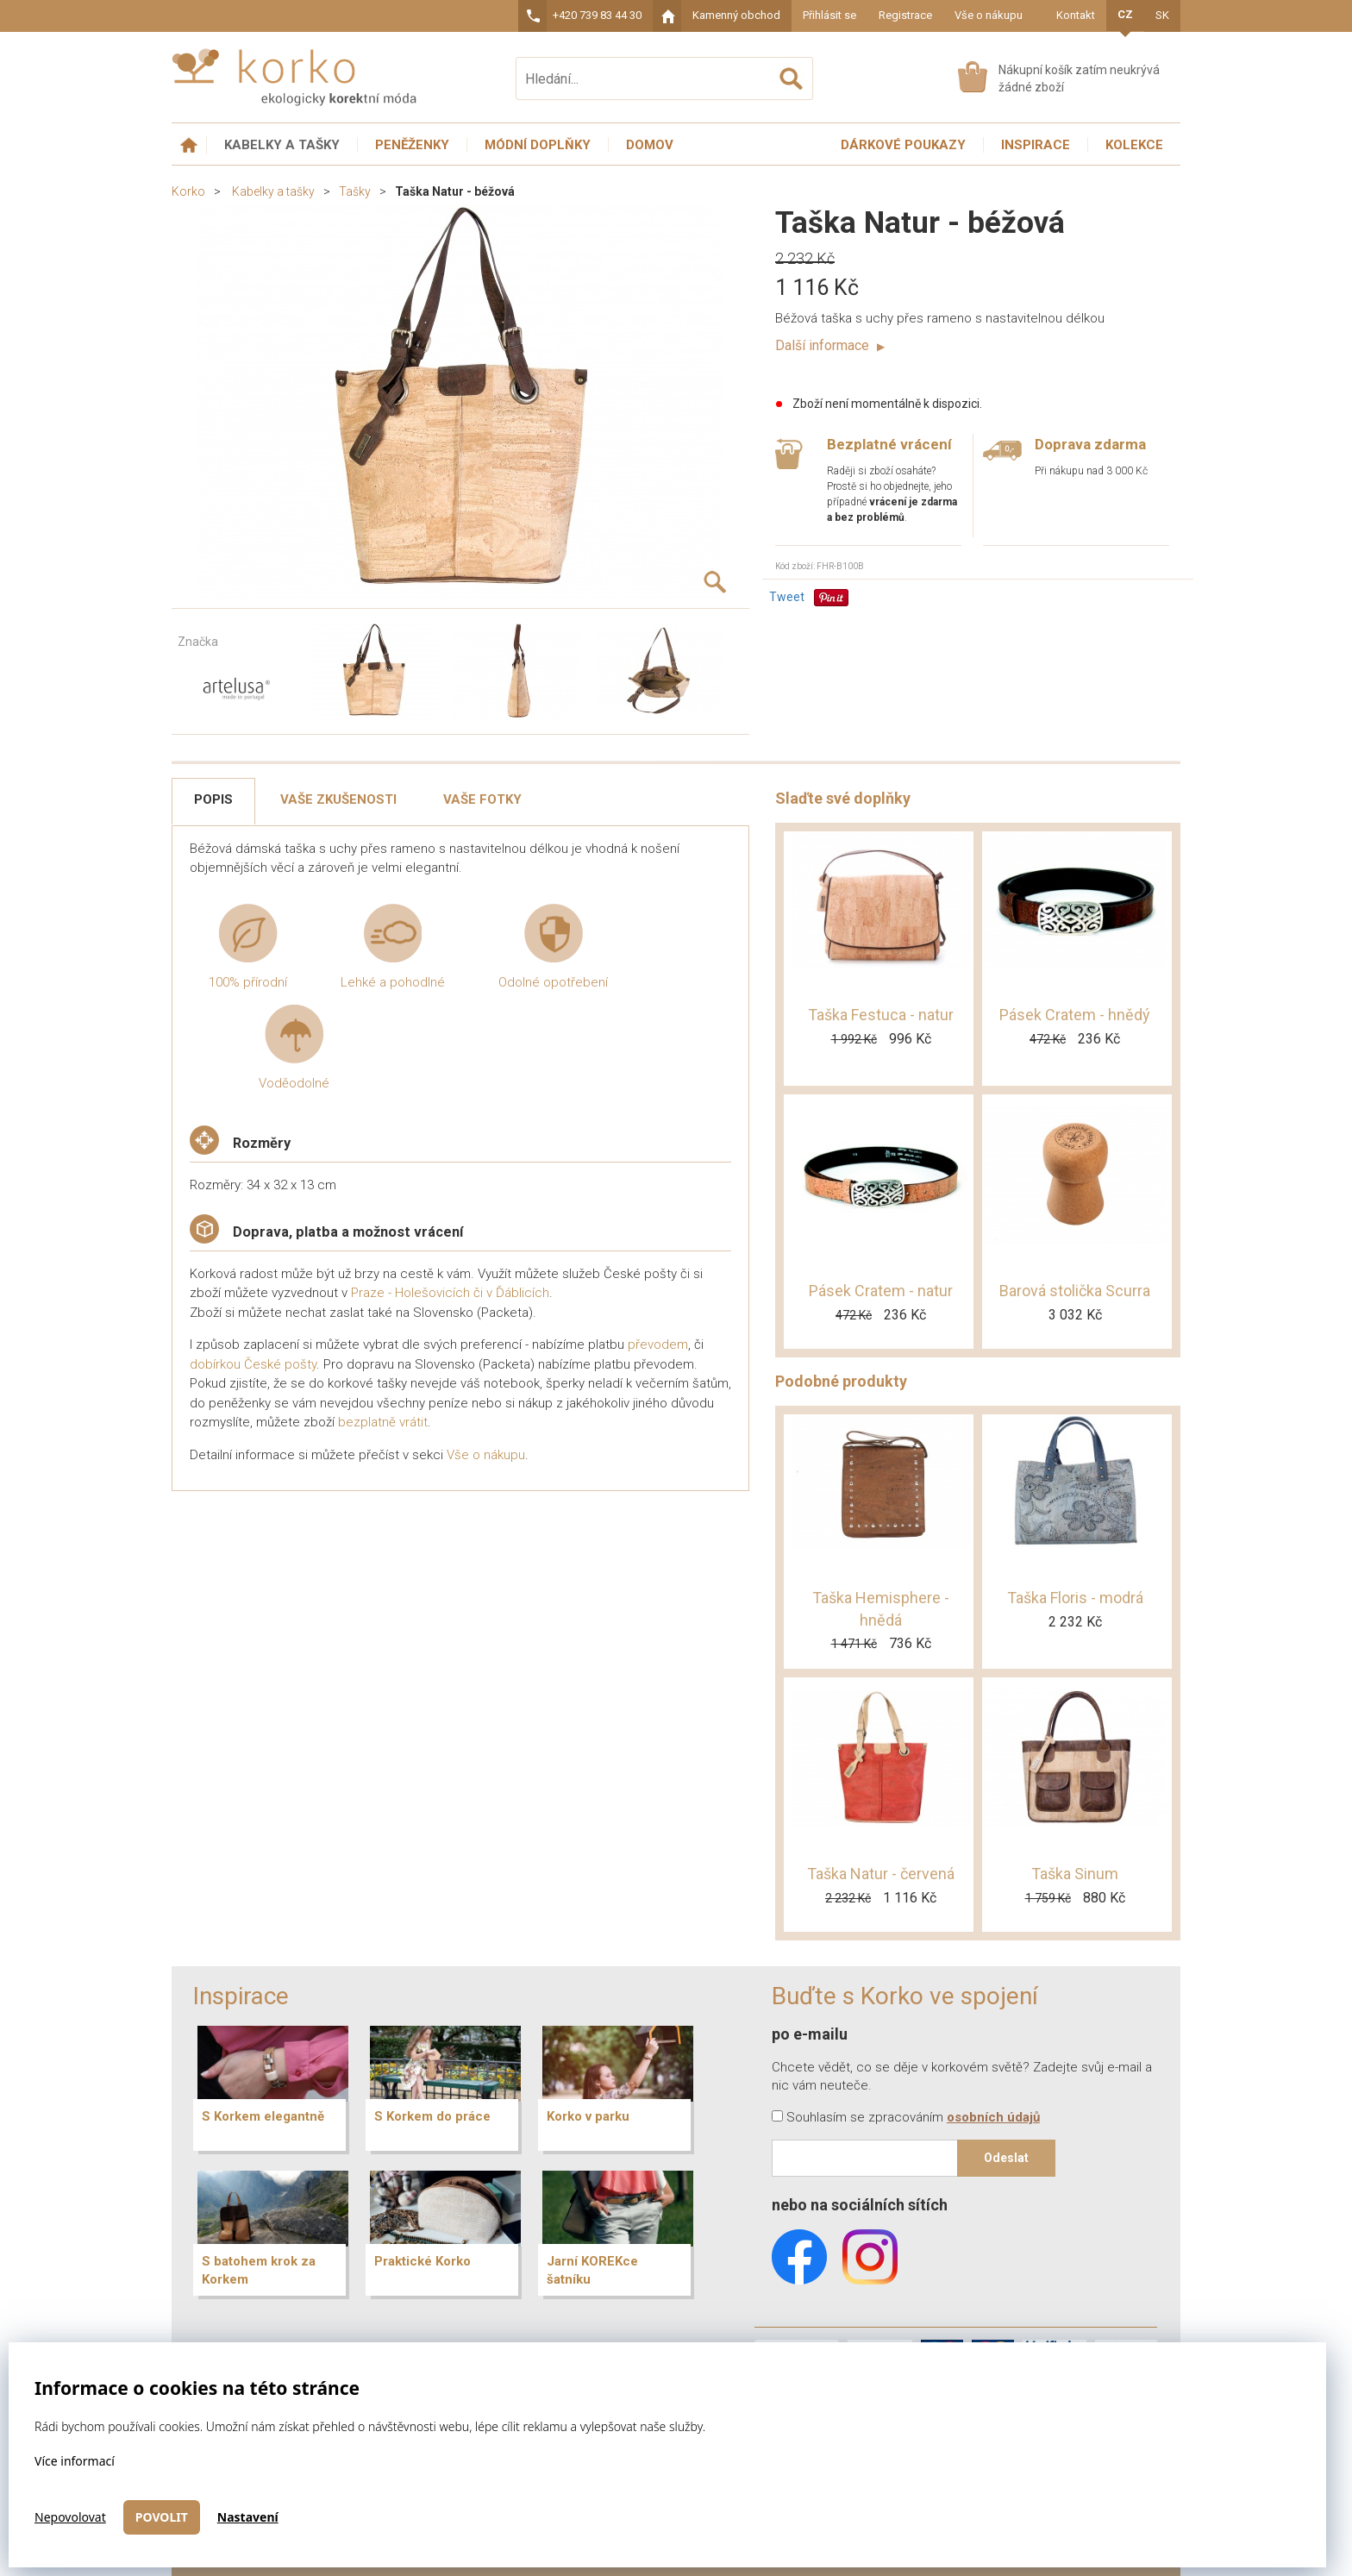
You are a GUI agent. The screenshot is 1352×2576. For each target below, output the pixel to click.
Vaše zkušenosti (338, 799)
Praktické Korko (422, 2261)
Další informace (830, 345)
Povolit (161, 2517)
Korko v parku (588, 2116)
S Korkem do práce (432, 2116)
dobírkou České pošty (253, 1364)
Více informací (74, 2461)
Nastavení (248, 2517)
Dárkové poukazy (903, 145)
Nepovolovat (70, 2517)
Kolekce (1134, 145)
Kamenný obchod (736, 15)
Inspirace (1035, 145)
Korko (188, 191)
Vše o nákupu (989, 15)
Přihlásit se (829, 15)
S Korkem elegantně (263, 2116)
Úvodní (189, 145)
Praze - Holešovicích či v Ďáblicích (450, 1293)
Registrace (905, 15)
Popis (213, 799)
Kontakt (1075, 15)
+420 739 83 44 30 (597, 15)
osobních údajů (993, 2117)
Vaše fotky (482, 799)
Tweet (786, 597)
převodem (658, 1344)
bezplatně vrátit (383, 1422)
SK (1162, 15)
